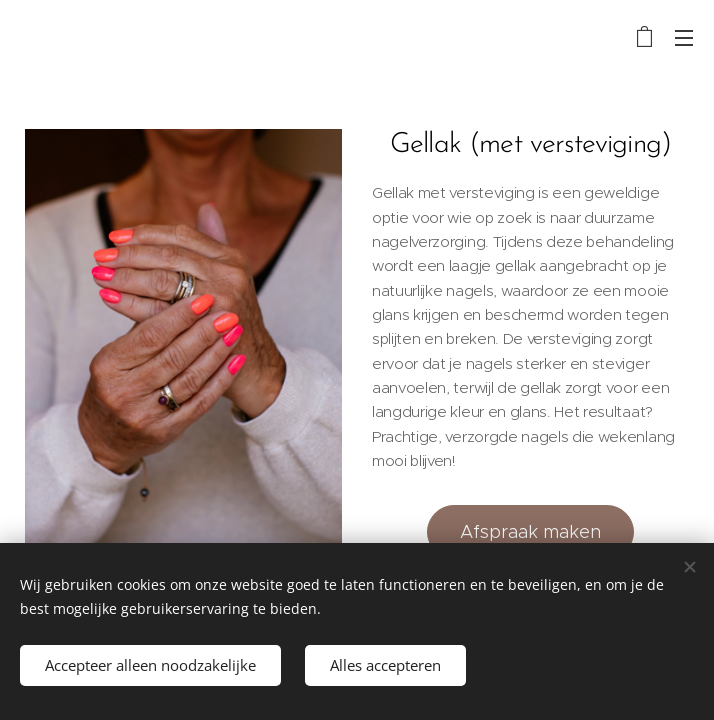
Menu (684, 38)
